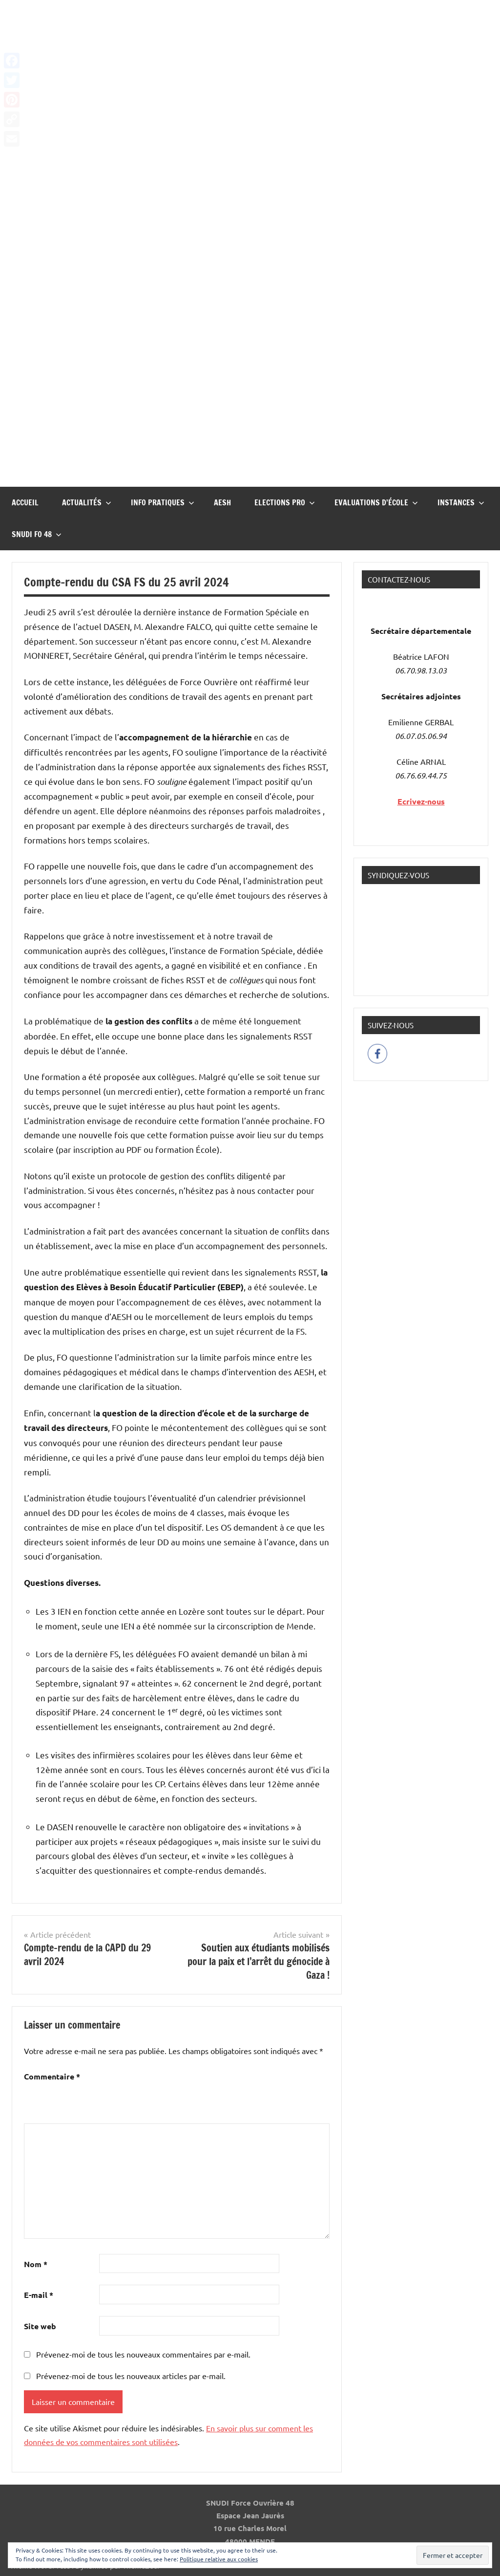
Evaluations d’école (376, 502)
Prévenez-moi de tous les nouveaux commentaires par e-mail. (143, 2354)
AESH (222, 502)
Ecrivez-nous (421, 801)
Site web (40, 2326)
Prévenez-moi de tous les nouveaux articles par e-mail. (131, 2376)
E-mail (38, 2295)
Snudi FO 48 (37, 534)
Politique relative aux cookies (219, 2559)
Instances (461, 502)
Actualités (86, 502)
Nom (35, 2264)
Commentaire (52, 2076)
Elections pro (284, 502)
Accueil (25, 502)
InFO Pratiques (162, 502)
